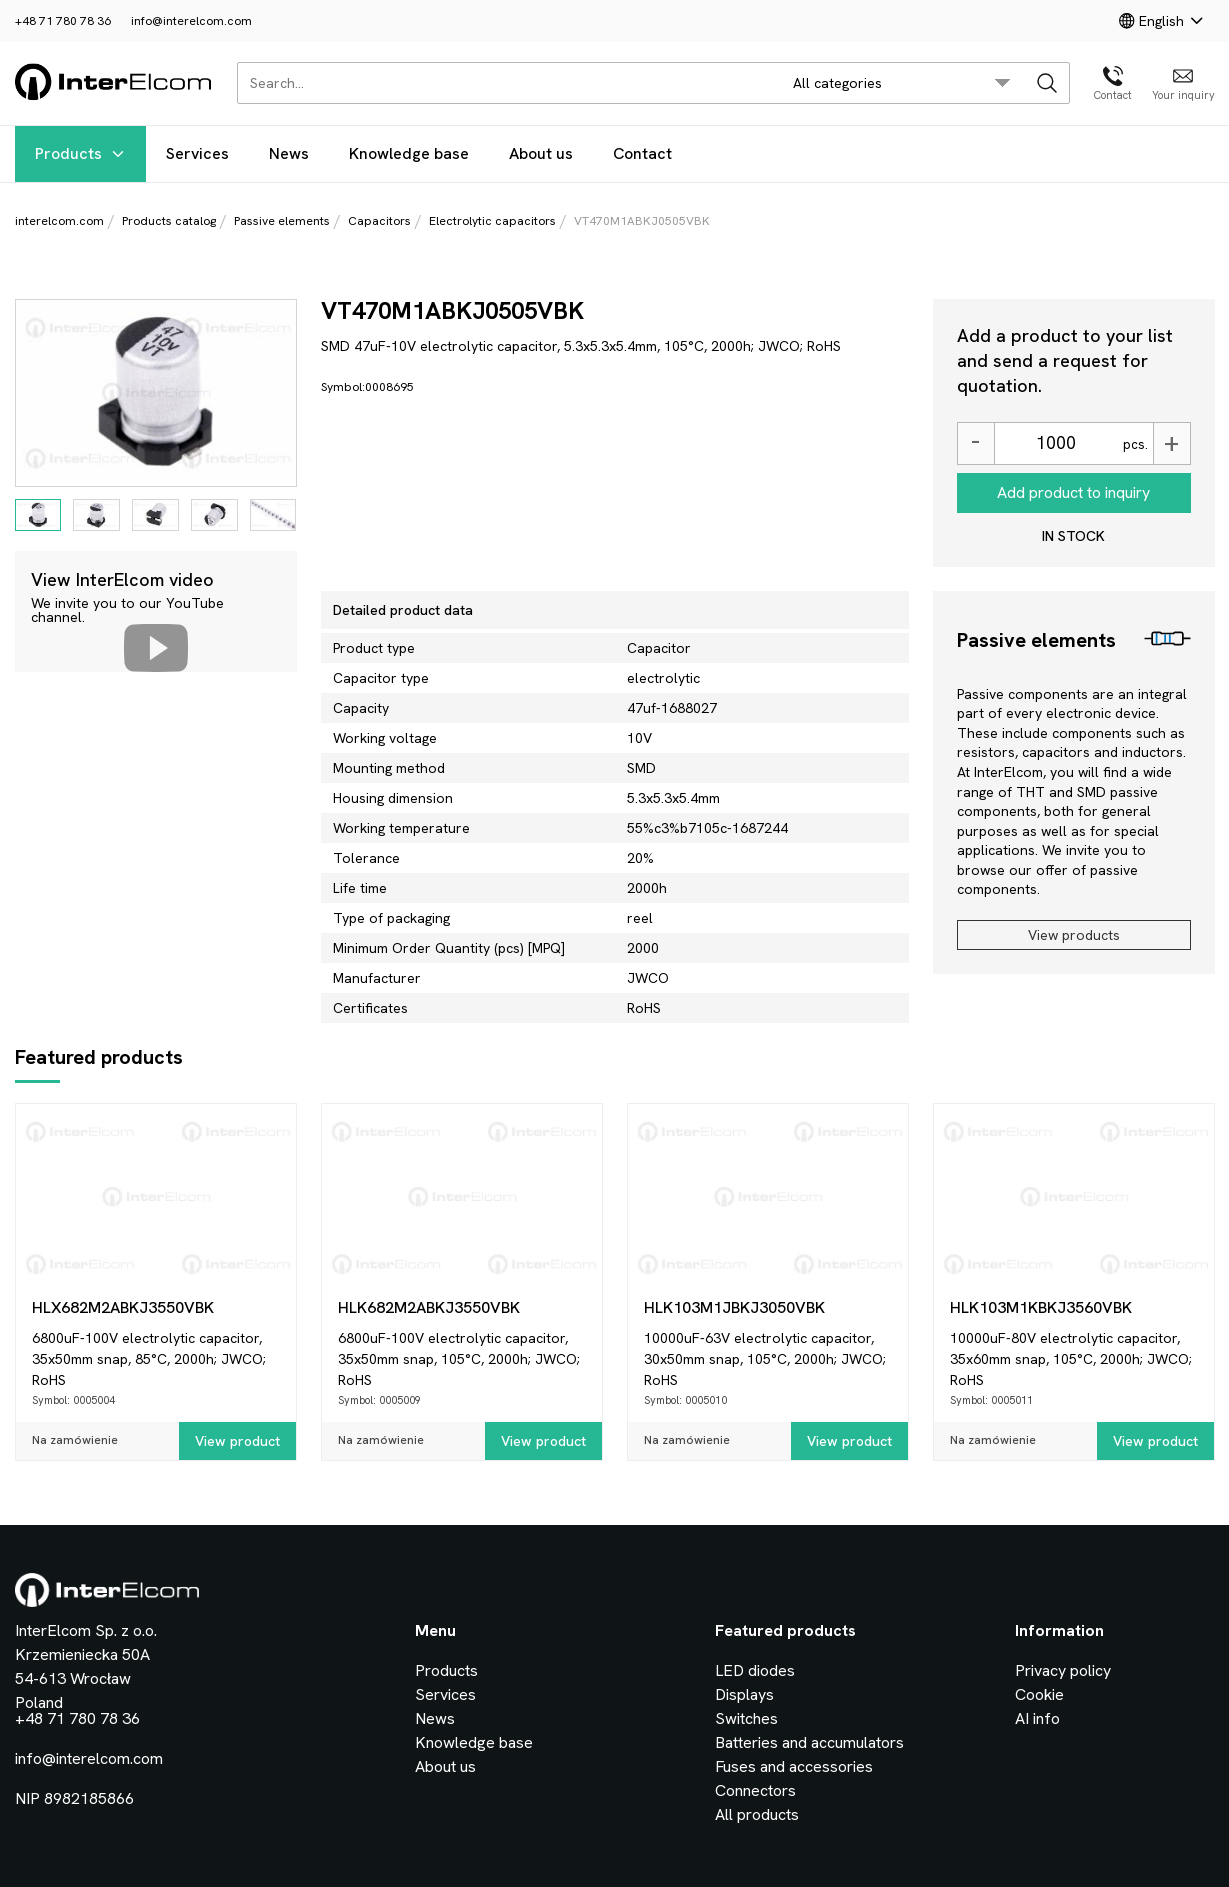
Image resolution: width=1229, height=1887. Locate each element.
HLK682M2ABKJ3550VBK (429, 1307)
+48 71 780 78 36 (63, 21)
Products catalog (169, 221)
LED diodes (755, 1670)
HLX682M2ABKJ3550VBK (123, 1307)
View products (1074, 935)
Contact (642, 153)
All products (757, 1814)
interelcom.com (59, 221)
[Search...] (503, 83)
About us (541, 153)
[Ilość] (1056, 443)
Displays (744, 1694)
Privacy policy (1063, 1670)
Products (80, 153)
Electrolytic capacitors (492, 221)
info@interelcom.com (191, 21)
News (289, 153)
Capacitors (379, 221)
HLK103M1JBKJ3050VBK (734, 1307)
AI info (1037, 1718)
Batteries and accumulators (809, 1742)
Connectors (755, 1790)
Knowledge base (409, 153)
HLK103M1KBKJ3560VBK (1041, 1307)
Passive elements (282, 221)
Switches (746, 1718)
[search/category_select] (901, 83)
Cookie (1039, 1694)
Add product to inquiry (1073, 492)
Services (197, 153)
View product (237, 1441)
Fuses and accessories (794, 1766)
